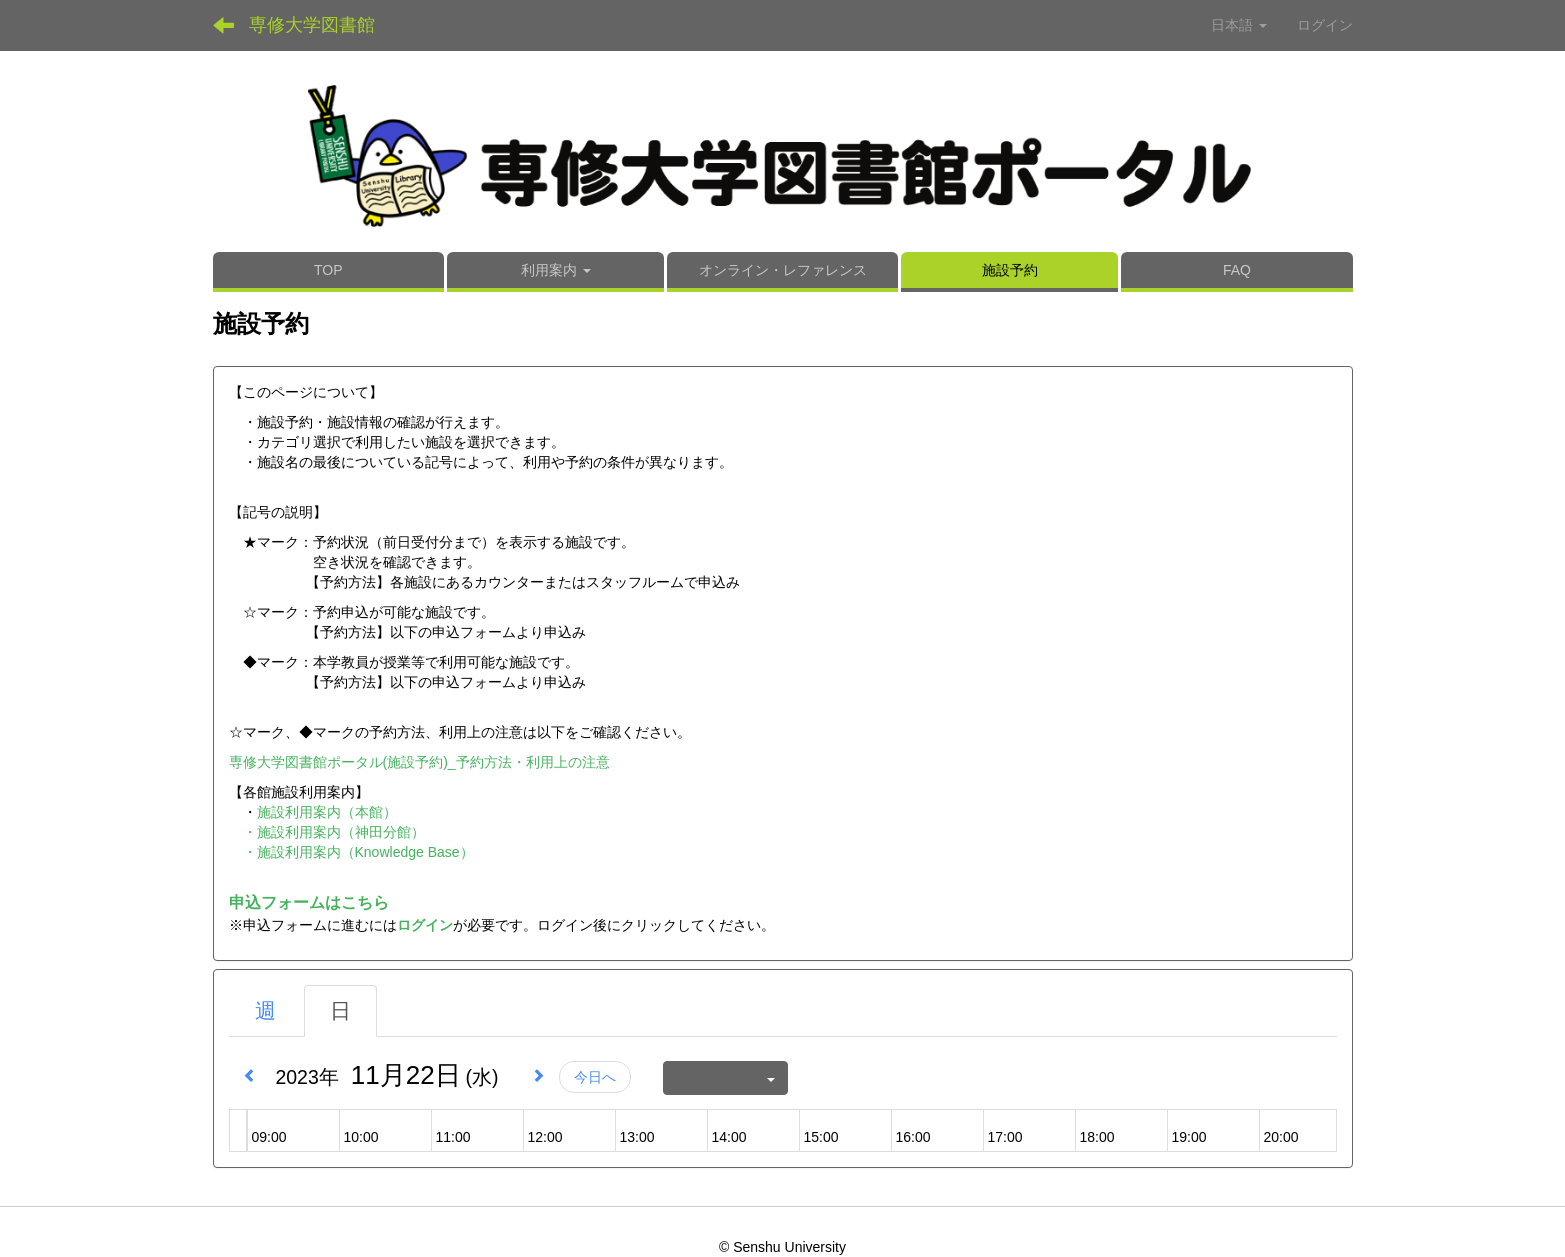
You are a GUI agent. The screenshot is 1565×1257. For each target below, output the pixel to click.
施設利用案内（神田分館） (341, 832)
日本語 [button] (1239, 25)
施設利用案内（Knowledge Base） (365, 852)
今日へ (595, 1077)
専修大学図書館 (312, 25)
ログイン (1325, 25)
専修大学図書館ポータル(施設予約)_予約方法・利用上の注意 (419, 762)
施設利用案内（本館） (327, 812)
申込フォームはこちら (309, 902)
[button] (555, 272)
